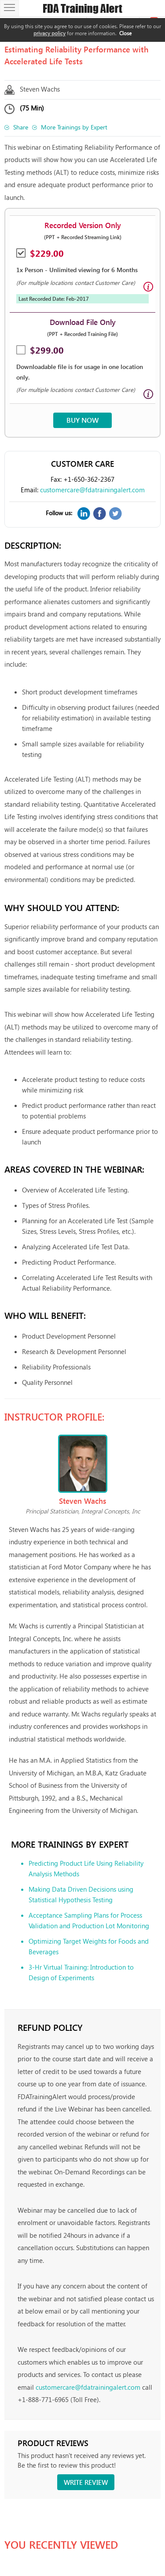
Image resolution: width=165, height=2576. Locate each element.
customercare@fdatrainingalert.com (92, 489)
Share (20, 127)
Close (125, 33)
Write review (86, 2482)
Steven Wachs (40, 89)
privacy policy (49, 33)
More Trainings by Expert (74, 127)
